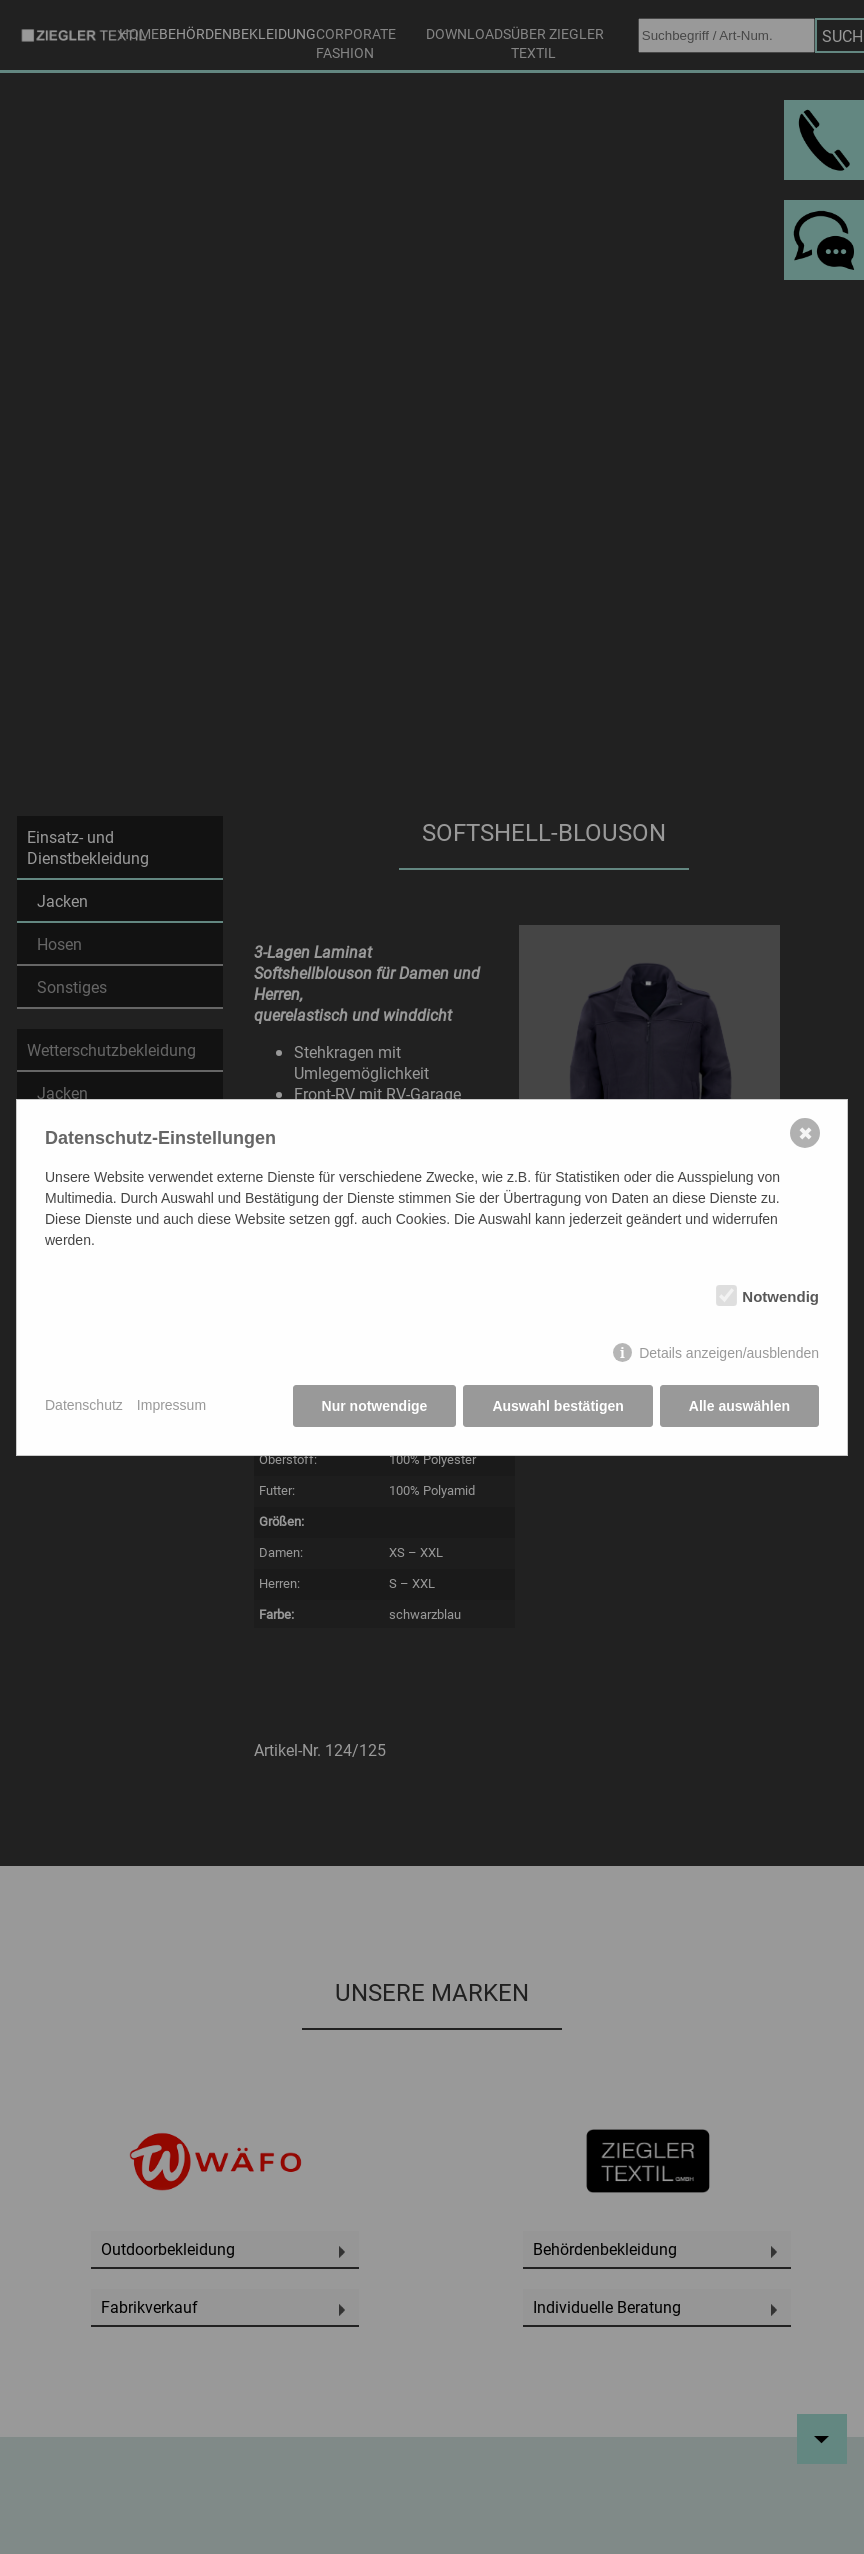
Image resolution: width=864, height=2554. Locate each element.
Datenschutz (84, 1405)
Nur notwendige (375, 1406)
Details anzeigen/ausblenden (729, 1353)
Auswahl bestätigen (557, 1406)
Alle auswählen (739, 1406)
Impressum (171, 1405)
